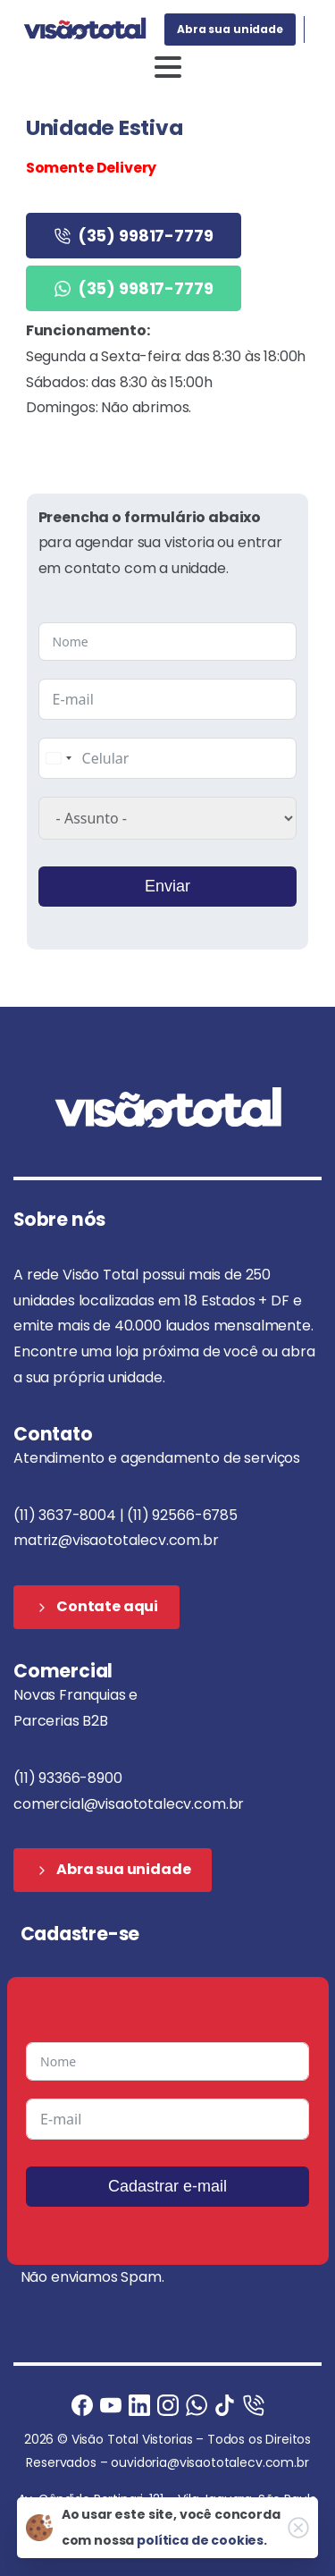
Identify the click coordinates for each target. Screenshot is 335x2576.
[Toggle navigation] (168, 67)
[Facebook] (82, 2405)
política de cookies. (202, 2540)
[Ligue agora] (110, 2405)
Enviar (167, 886)
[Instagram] (168, 2405)
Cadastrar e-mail (167, 2186)
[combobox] (58, 758)
